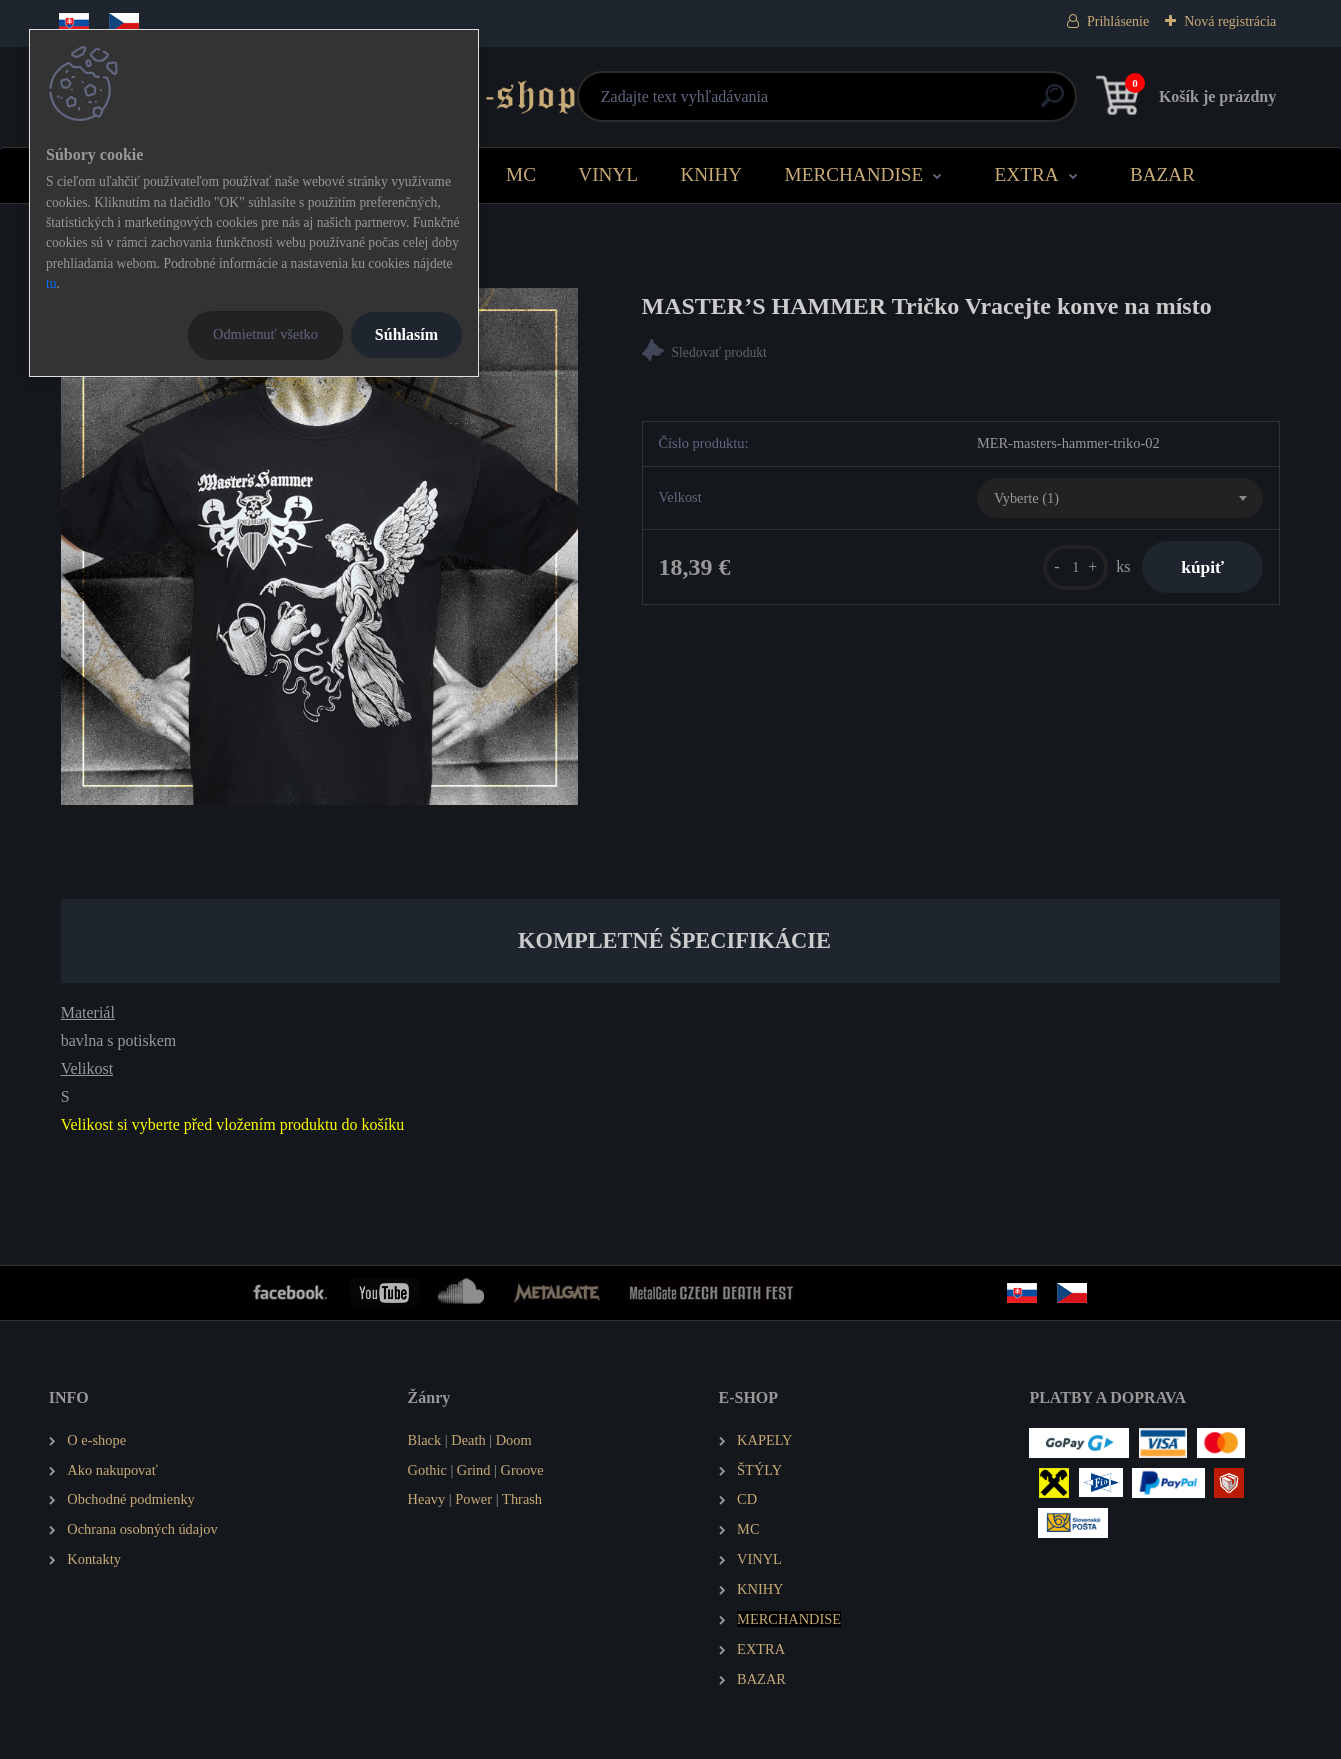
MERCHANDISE (854, 174)
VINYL (608, 174)
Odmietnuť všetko (265, 334)
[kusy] (1073, 567)
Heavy (427, 1499)
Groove (522, 1470)
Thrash (522, 1499)
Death (468, 1440)
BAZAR (1162, 174)
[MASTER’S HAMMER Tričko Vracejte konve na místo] (319, 546)
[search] (911, 103)
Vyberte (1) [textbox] (1026, 498)
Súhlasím (406, 334)
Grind (474, 1470)
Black (425, 1440)
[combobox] (1120, 498)
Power (473, 1499)
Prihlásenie (1118, 21)
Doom (514, 1440)
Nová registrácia (1230, 21)
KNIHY (711, 174)
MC (521, 174)
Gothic (427, 1470)
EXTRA (1027, 174)
